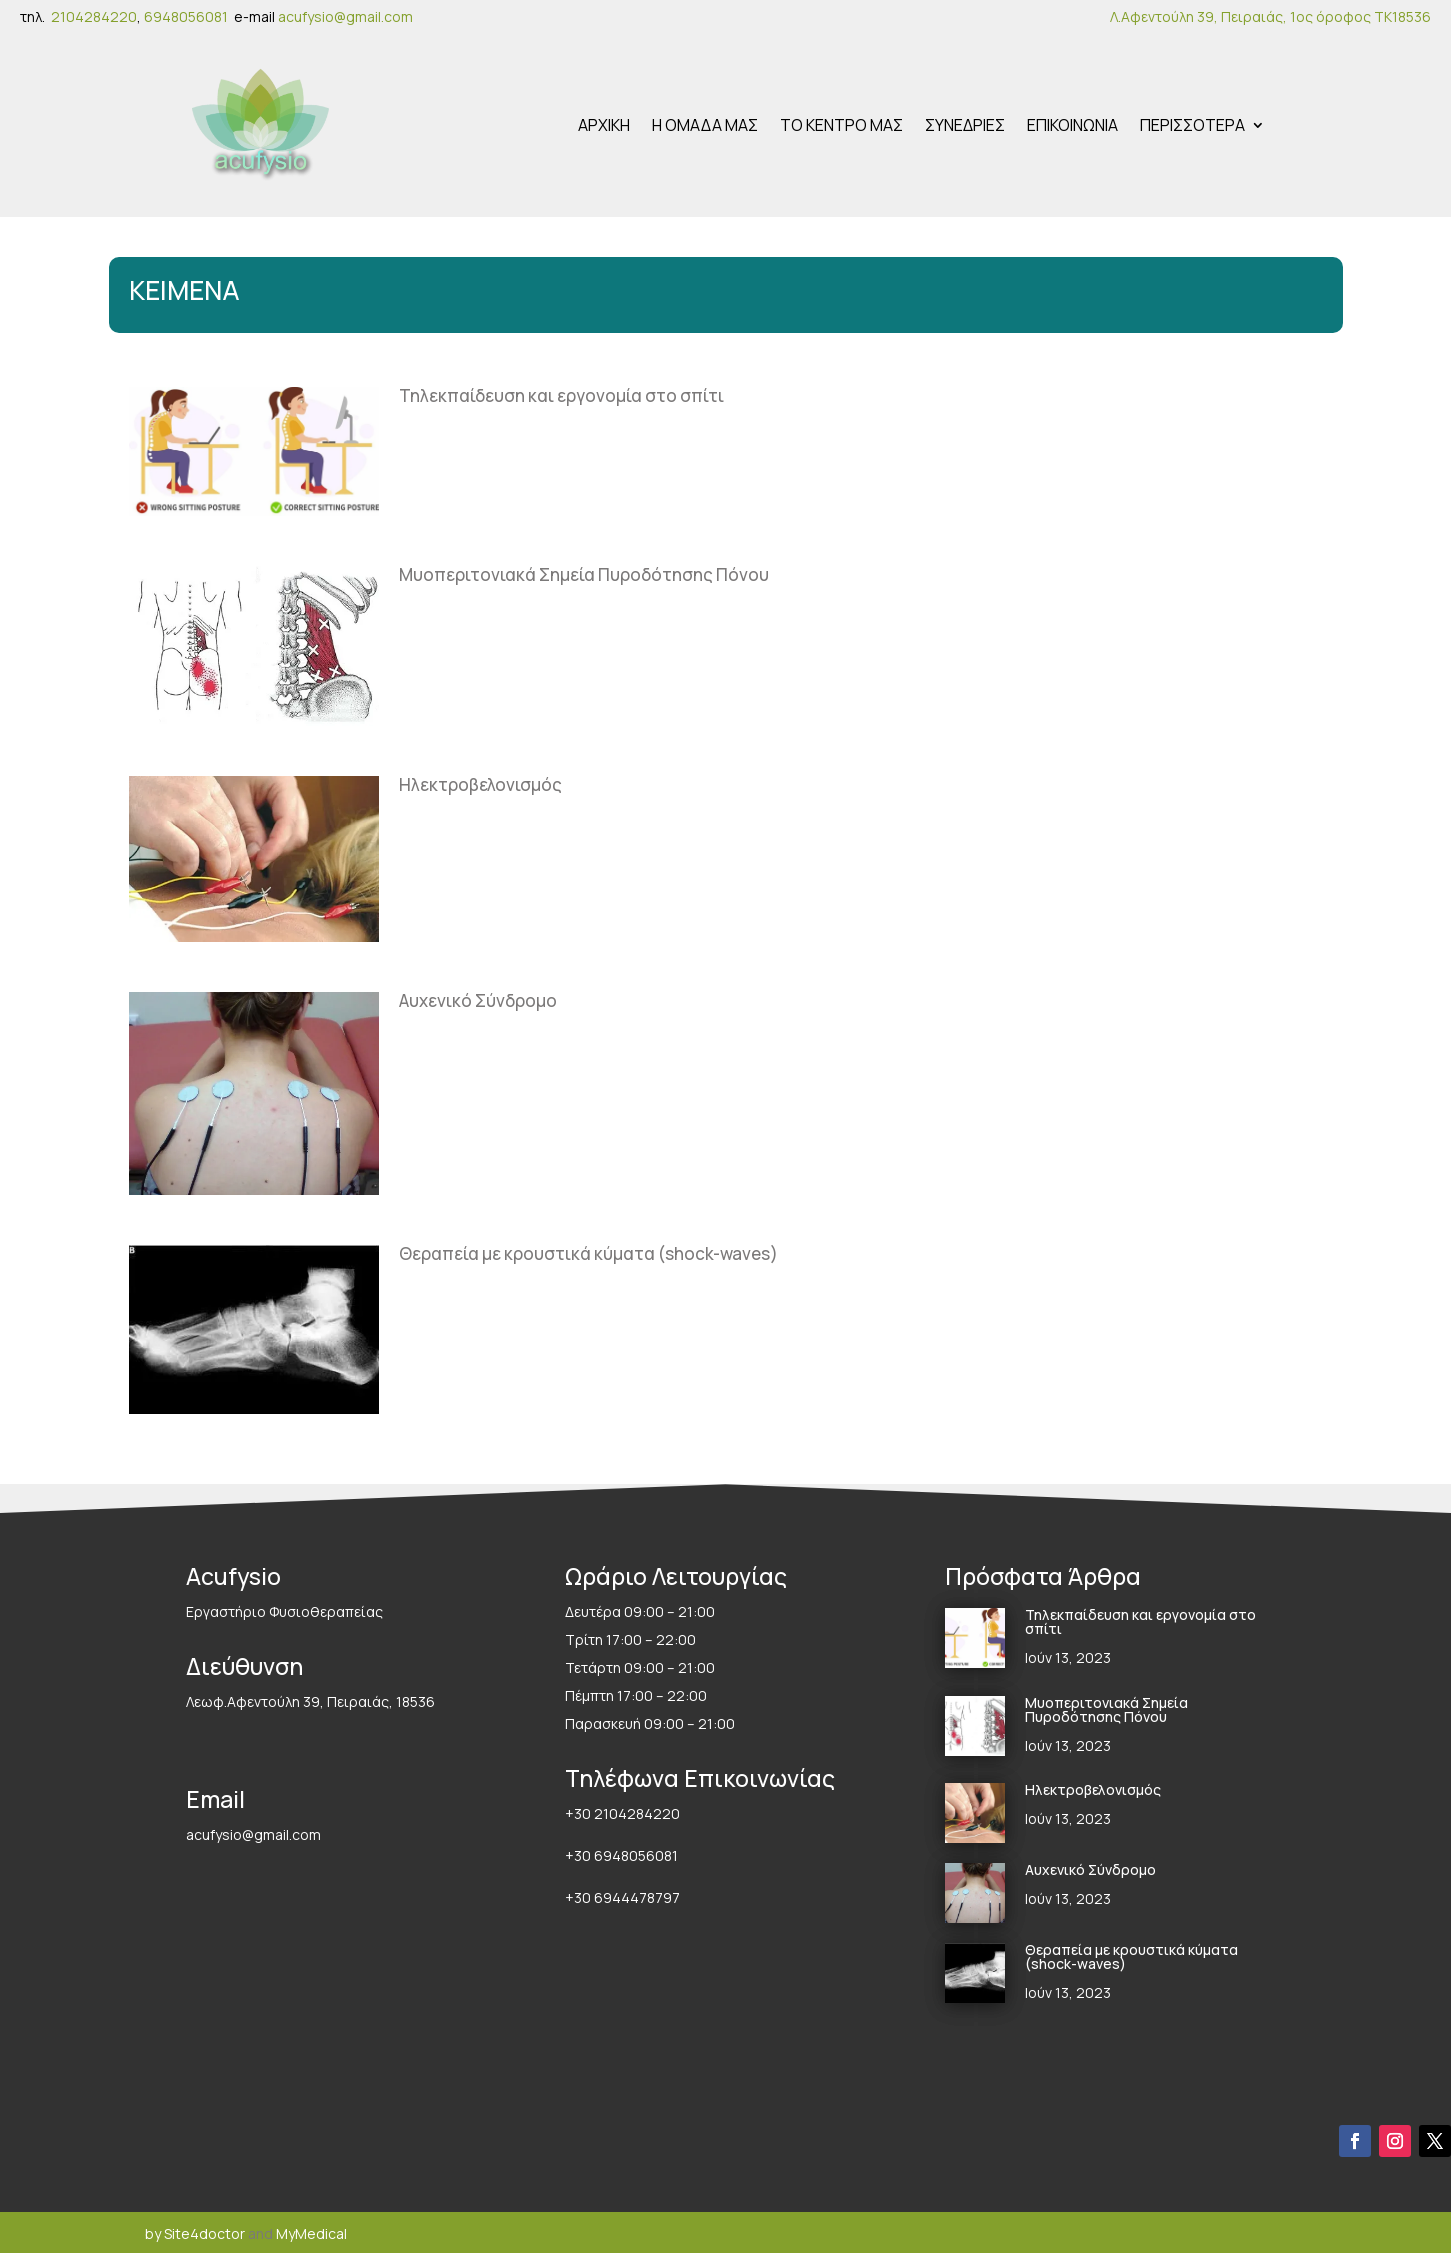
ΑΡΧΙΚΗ (604, 124)
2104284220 (94, 16)
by (153, 2230)
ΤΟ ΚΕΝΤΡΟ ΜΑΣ (841, 124)
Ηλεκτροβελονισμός (480, 781)
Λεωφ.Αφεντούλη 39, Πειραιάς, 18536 (310, 1698)
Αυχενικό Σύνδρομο (478, 997)
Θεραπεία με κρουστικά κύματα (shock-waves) (588, 1250)
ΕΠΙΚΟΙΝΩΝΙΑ (1072, 124)
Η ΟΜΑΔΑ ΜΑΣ (705, 124)
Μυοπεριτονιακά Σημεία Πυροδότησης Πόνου (584, 571)
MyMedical (311, 2230)
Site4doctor (204, 2230)
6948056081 (189, 16)
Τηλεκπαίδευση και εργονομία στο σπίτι (561, 392)
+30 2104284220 (622, 1810)
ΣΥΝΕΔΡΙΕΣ (965, 124)
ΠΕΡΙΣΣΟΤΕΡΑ (1192, 124)
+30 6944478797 (624, 1894)
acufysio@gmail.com (345, 16)
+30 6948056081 (621, 1852)
